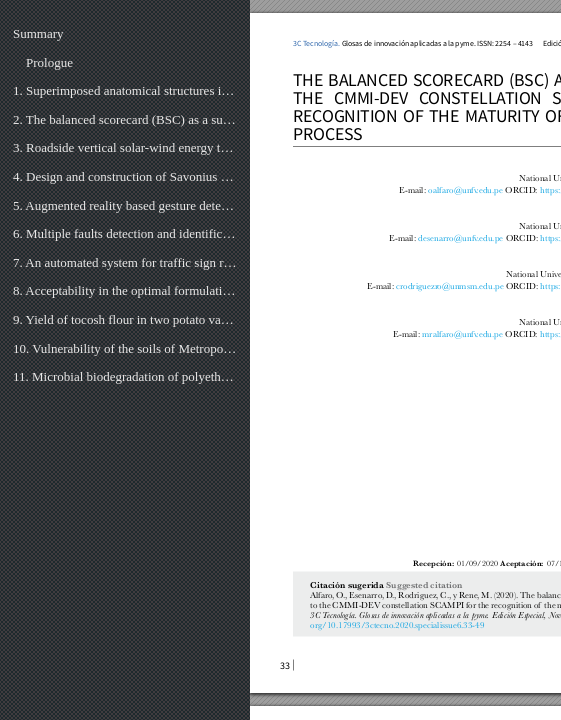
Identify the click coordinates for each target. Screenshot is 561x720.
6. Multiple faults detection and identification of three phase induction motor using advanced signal (125, 233)
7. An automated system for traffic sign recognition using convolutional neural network (125, 262)
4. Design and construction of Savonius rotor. (125, 176)
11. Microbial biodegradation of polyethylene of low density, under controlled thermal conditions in (125, 376)
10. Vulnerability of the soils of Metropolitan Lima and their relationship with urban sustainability (125, 348)
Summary (38, 33)
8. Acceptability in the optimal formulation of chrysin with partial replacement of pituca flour (125, 290)
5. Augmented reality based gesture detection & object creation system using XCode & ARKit (125, 205)
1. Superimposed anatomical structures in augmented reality (125, 90)
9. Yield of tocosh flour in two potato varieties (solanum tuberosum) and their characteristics (125, 319)
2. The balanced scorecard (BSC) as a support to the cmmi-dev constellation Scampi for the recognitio (125, 119)
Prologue (49, 62)
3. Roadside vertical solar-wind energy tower (125, 147)
